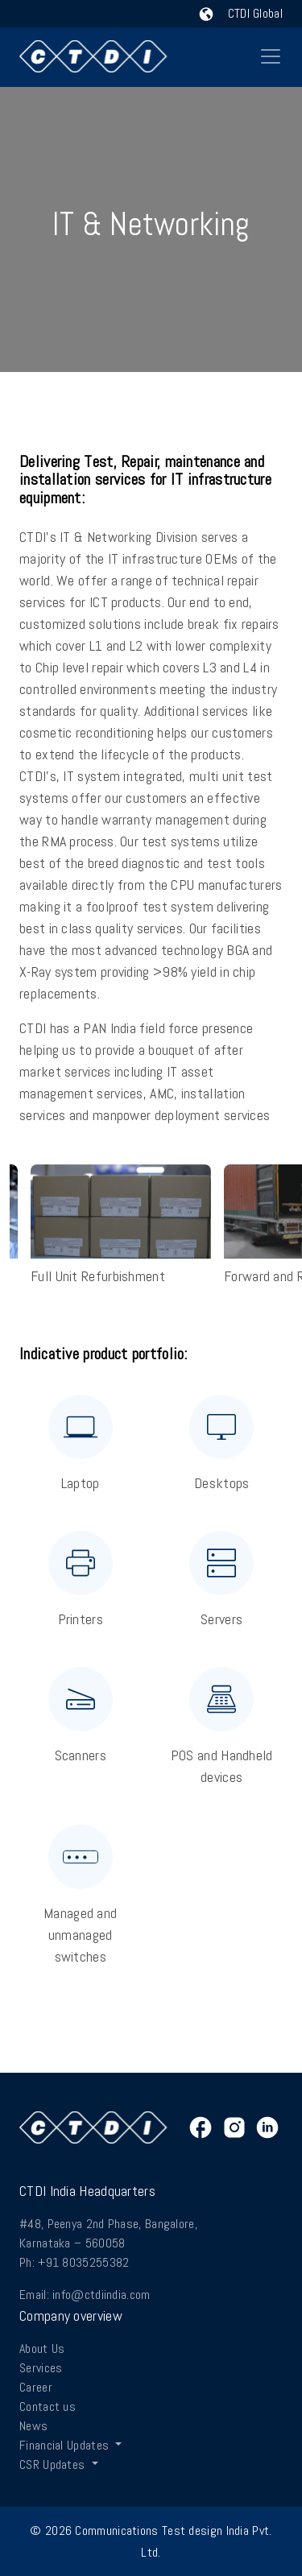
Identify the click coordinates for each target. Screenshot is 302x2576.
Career (35, 2387)
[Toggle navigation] (271, 56)
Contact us (47, 2406)
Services (40, 2367)
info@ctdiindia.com (101, 2294)
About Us (41, 2348)
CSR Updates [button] (54, 2464)
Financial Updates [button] (65, 2445)
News (33, 2425)
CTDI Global (241, 13)
